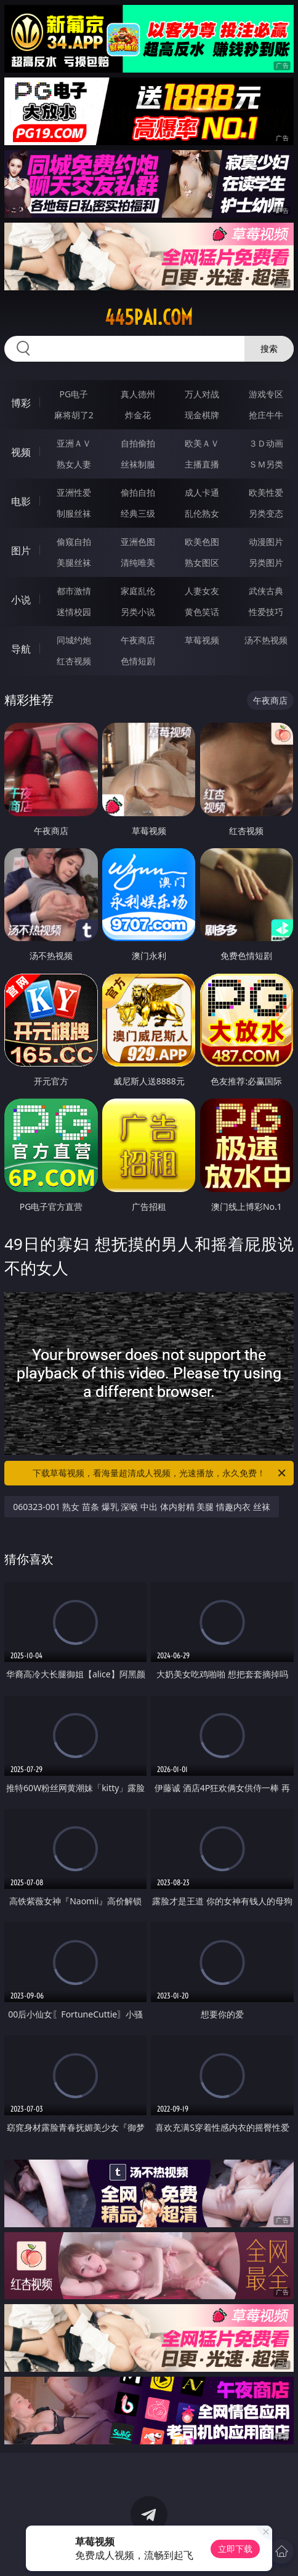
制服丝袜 (74, 513)
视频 (21, 452)
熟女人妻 (74, 464)
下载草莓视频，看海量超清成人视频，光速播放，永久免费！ (160, 1473)
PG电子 (73, 394)
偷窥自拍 (74, 541)
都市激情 (74, 591)
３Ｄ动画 (266, 443)
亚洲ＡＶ (74, 443)
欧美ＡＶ (202, 443)
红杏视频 (74, 661)
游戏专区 (266, 394)
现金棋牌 (202, 415)
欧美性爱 (266, 492)
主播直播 (202, 464)
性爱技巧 (266, 612)
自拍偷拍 (138, 443)
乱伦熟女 (202, 513)
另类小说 (138, 612)
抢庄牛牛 (266, 415)
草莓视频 (202, 640)
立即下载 (235, 2548)
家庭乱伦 (138, 591)
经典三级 (138, 513)
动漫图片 (266, 541)
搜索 (269, 348)
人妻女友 (202, 591)
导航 (21, 649)
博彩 (21, 403)
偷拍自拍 (138, 492)
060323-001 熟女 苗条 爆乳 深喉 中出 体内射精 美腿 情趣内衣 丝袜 (141, 1507)
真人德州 (138, 394)
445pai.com (149, 317)
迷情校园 (74, 612)
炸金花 (138, 415)
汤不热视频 (266, 640)
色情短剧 (138, 661)
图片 (21, 550)
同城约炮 (74, 640)
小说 (21, 599)
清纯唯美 (138, 562)
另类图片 (266, 562)
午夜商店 (138, 640)
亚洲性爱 (74, 492)
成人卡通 (202, 492)
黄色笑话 (202, 612)
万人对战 (202, 394)
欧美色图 (202, 541)
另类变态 (266, 513)
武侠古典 (266, 591)
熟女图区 (202, 562)
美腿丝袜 (74, 562)
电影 (21, 501)
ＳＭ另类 (266, 464)
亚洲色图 (138, 541)
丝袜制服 (138, 464)
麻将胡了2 (74, 415)
